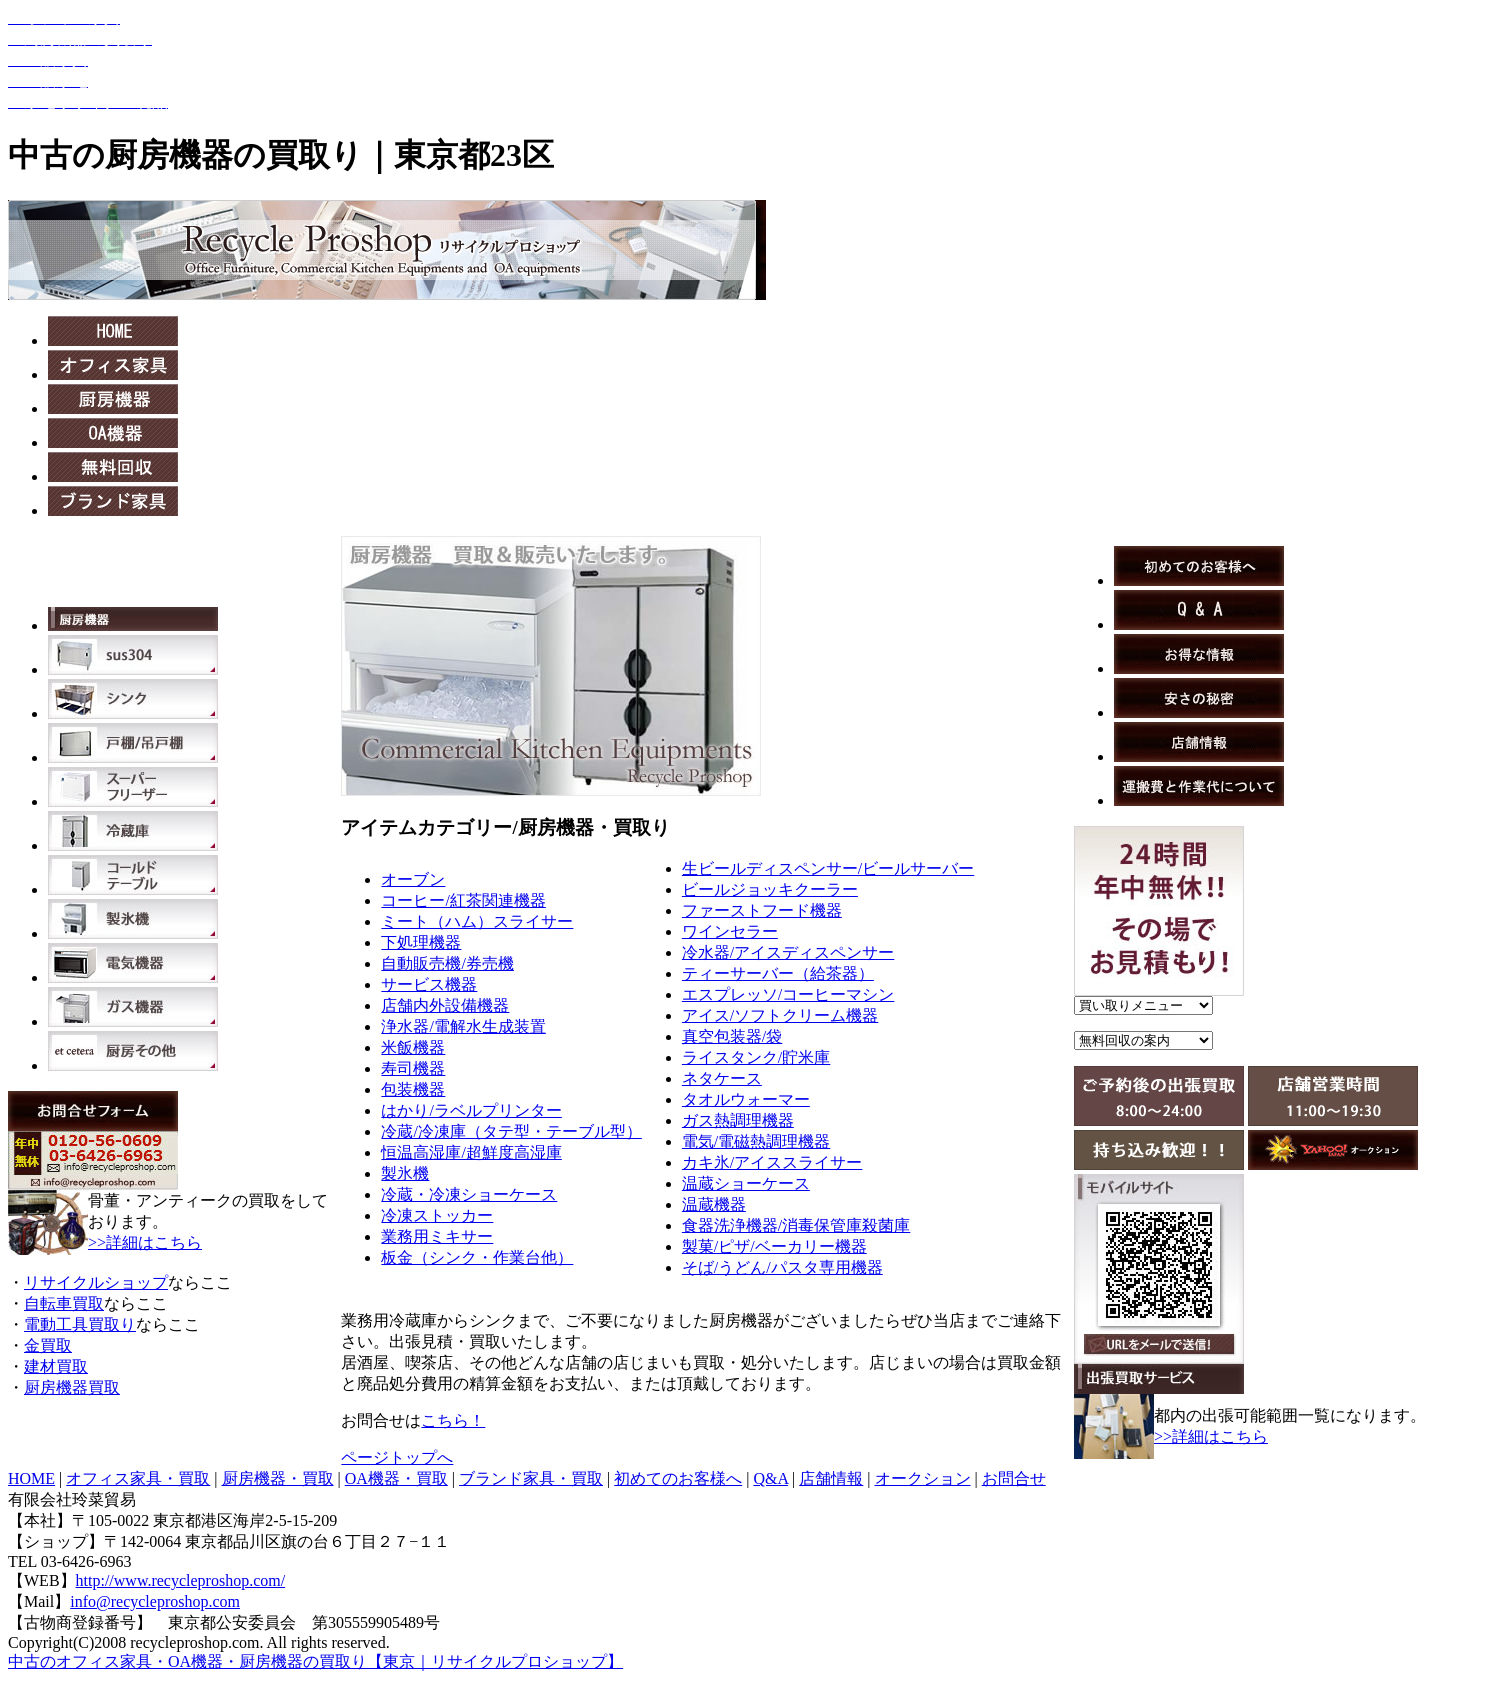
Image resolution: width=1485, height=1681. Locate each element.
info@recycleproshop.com (155, 1601)
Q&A (770, 1478)
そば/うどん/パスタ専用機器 (782, 1267)
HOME (31, 1478)
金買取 (48, 1345)
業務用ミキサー (437, 1236)
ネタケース (722, 1078)
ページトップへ (397, 1457)
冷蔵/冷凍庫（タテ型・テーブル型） (511, 1131)
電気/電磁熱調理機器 (756, 1141)
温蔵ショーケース (746, 1183)
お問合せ (1014, 1478)
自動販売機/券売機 (447, 963)
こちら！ (453, 1420)
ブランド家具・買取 (531, 1478)
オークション (923, 1478)
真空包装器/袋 (732, 1036)
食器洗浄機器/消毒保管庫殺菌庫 (796, 1225)
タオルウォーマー (746, 1099)
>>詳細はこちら (145, 1242)
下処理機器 (421, 942)
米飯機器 (413, 1047)
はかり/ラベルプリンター (471, 1110)
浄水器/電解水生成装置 (463, 1026)
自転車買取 (64, 1303)
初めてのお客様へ (678, 1478)
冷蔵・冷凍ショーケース (469, 1194)
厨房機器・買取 (278, 1478)
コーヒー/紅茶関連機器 (463, 900)
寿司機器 (413, 1068)
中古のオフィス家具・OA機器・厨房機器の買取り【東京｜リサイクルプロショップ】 (315, 1661)
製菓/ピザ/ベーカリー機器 (774, 1246)
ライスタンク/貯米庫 (756, 1057)
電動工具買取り (80, 1324)
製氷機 (405, 1173)
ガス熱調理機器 (738, 1120)
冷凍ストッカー (437, 1215)
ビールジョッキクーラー (770, 889)
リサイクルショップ (96, 1282)
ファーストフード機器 (762, 910)
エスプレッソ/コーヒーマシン (788, 994)
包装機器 (413, 1089)
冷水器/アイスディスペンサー (788, 952)
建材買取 (56, 1366)
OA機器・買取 (396, 1478)
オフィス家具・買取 (138, 1478)
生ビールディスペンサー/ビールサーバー (828, 868)
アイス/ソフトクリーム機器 (780, 1015)
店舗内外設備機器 (445, 1005)
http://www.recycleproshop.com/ (181, 1580)
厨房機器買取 (72, 1387)
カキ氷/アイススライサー (772, 1162)
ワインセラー (730, 931)
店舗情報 (831, 1478)
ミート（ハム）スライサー (477, 921)
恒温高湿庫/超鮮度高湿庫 (471, 1152)
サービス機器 (429, 984)
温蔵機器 (714, 1204)
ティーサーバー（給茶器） (778, 973)
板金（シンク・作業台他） (477, 1257)
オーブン (413, 879)
